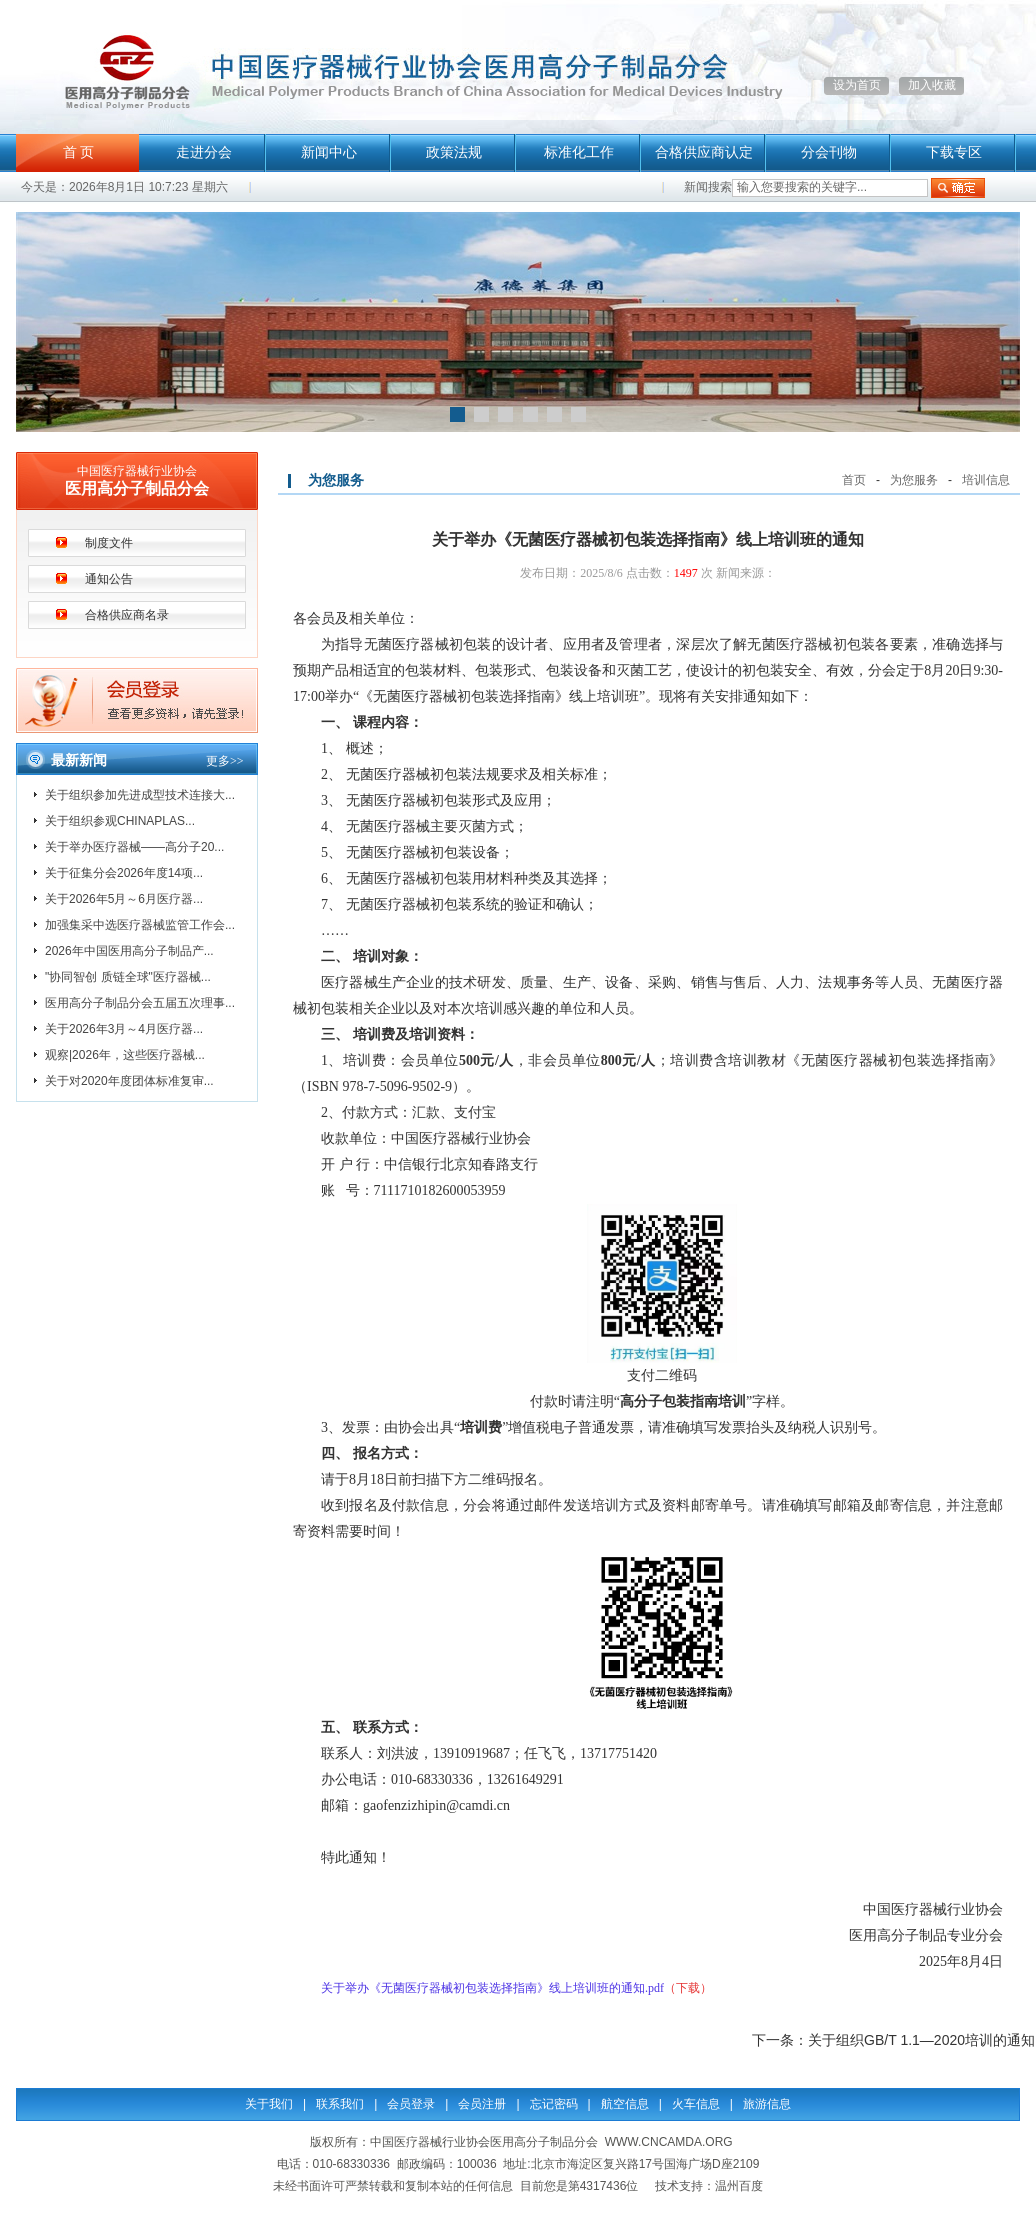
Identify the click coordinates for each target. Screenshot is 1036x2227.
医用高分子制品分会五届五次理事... (140, 1003)
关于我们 (269, 2104)
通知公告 (109, 579)
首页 (854, 480)
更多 (225, 761)
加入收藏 (932, 85)
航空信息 (625, 2104)
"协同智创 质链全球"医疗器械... (128, 977)
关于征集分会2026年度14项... (124, 873)
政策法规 (454, 152)
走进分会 (204, 152)
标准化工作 (579, 152)
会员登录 (411, 2104)
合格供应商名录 (127, 615)
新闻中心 (329, 152)
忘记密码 (554, 2104)
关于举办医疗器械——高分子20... (134, 847)
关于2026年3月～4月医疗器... (124, 1029)
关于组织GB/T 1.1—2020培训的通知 (921, 2040)
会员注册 (482, 2104)
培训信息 (986, 480)
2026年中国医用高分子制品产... (129, 951)
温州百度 (739, 2186)
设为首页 (857, 85)
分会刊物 (829, 152)
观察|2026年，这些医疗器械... (125, 1055)
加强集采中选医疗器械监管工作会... (140, 925)
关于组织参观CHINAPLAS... (120, 821)
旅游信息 (767, 2104)
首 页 (79, 152)
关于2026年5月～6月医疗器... (124, 899)
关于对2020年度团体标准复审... (129, 1081)
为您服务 (914, 480)
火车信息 (696, 2104)
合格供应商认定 (704, 152)
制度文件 (109, 543)
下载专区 (954, 152)
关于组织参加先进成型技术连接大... (140, 795)
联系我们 (340, 2104)
